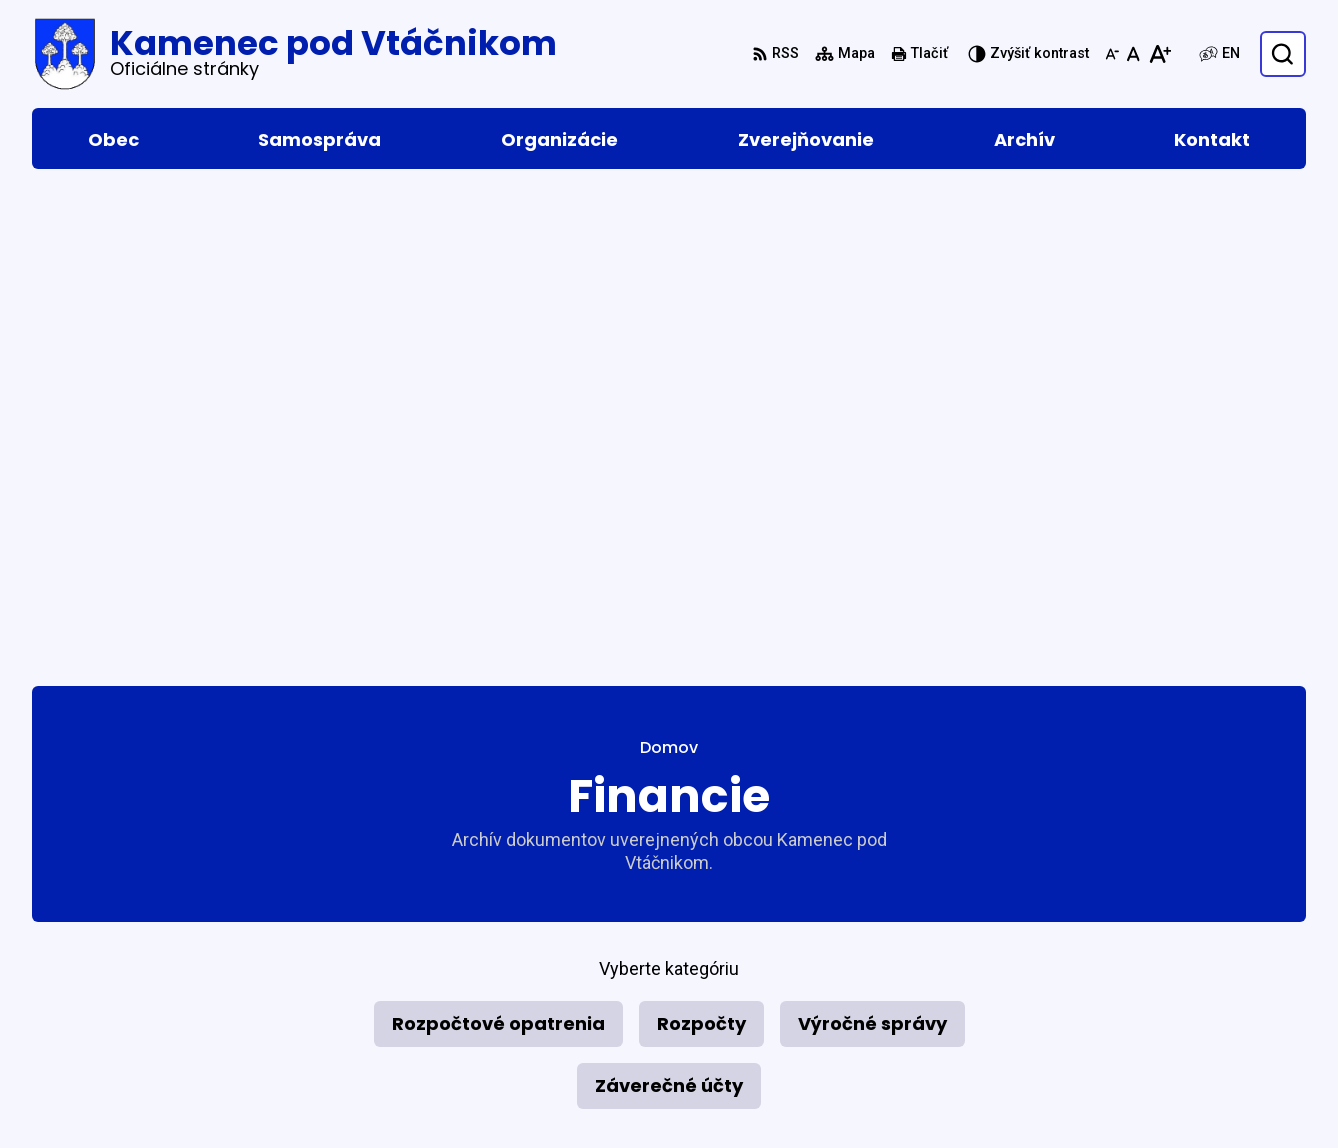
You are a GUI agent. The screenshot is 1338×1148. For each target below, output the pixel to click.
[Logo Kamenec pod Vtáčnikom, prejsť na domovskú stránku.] (294, 54)
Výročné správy (872, 538)
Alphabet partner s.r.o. (305, 879)
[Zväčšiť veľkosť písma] (1159, 54)
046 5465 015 (1129, 956)
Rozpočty (701, 538)
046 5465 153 (1129, 1028)
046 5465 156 (1129, 1004)
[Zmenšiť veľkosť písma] (1112, 54)
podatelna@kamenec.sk (1171, 1052)
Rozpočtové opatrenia (498, 538)
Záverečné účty (669, 600)
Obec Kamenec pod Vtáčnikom (265, 899)
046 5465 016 (1129, 980)
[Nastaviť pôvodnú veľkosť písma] (1133, 54)
